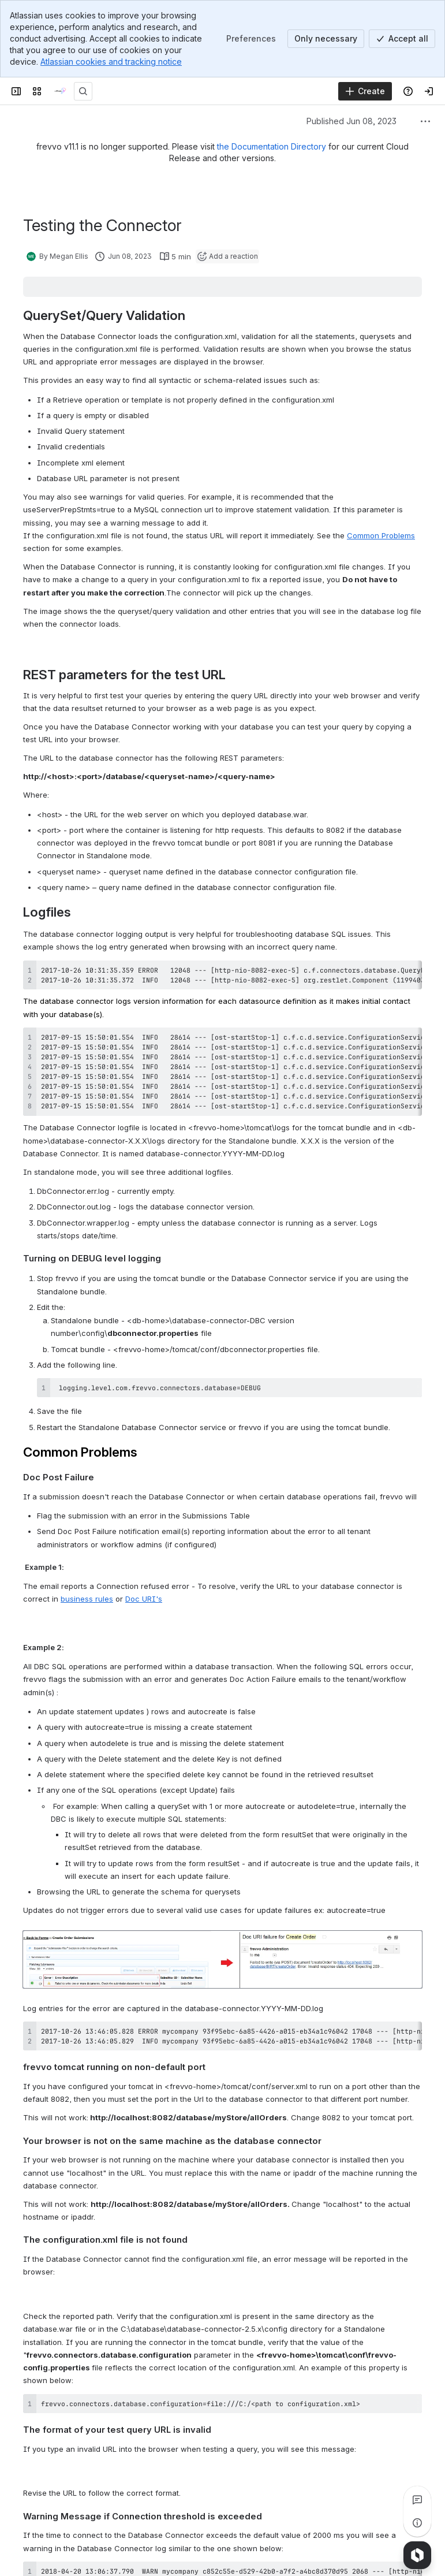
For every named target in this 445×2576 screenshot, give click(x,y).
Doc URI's (143, 1598)
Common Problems (381, 535)
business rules (87, 1598)
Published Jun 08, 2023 (351, 121)
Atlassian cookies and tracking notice (111, 61)
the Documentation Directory (271, 146)
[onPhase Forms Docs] (60, 91)
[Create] (365, 91)
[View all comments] (417, 2500)
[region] (222, 975)
